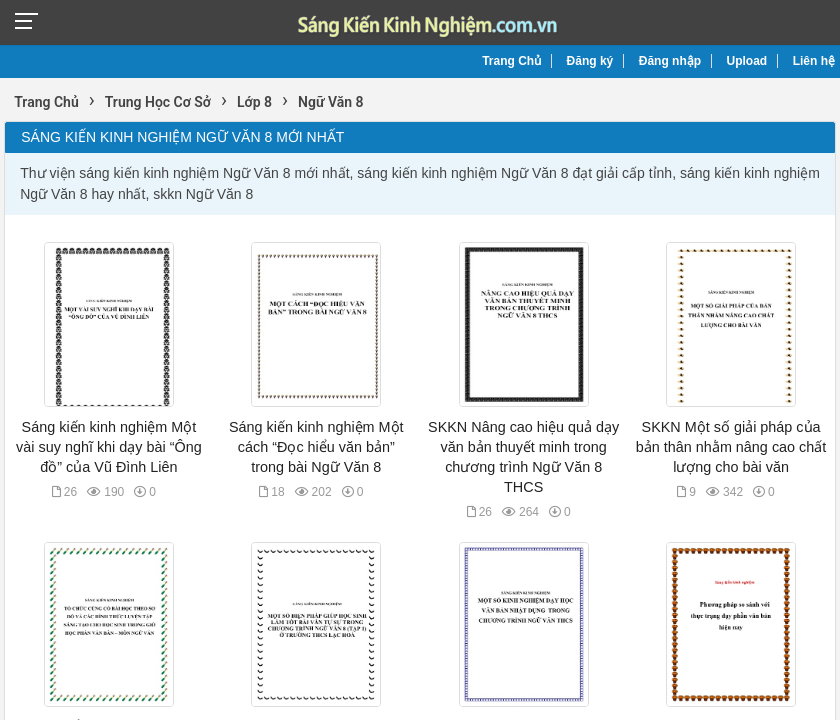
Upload (747, 61)
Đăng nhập (670, 61)
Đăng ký (590, 61)
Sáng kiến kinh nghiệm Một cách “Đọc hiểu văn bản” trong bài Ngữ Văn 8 (316, 447)
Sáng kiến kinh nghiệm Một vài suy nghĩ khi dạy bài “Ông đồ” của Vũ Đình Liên (109, 447)
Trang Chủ (511, 61)
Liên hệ (814, 61)
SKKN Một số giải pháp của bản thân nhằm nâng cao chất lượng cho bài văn (731, 447)
